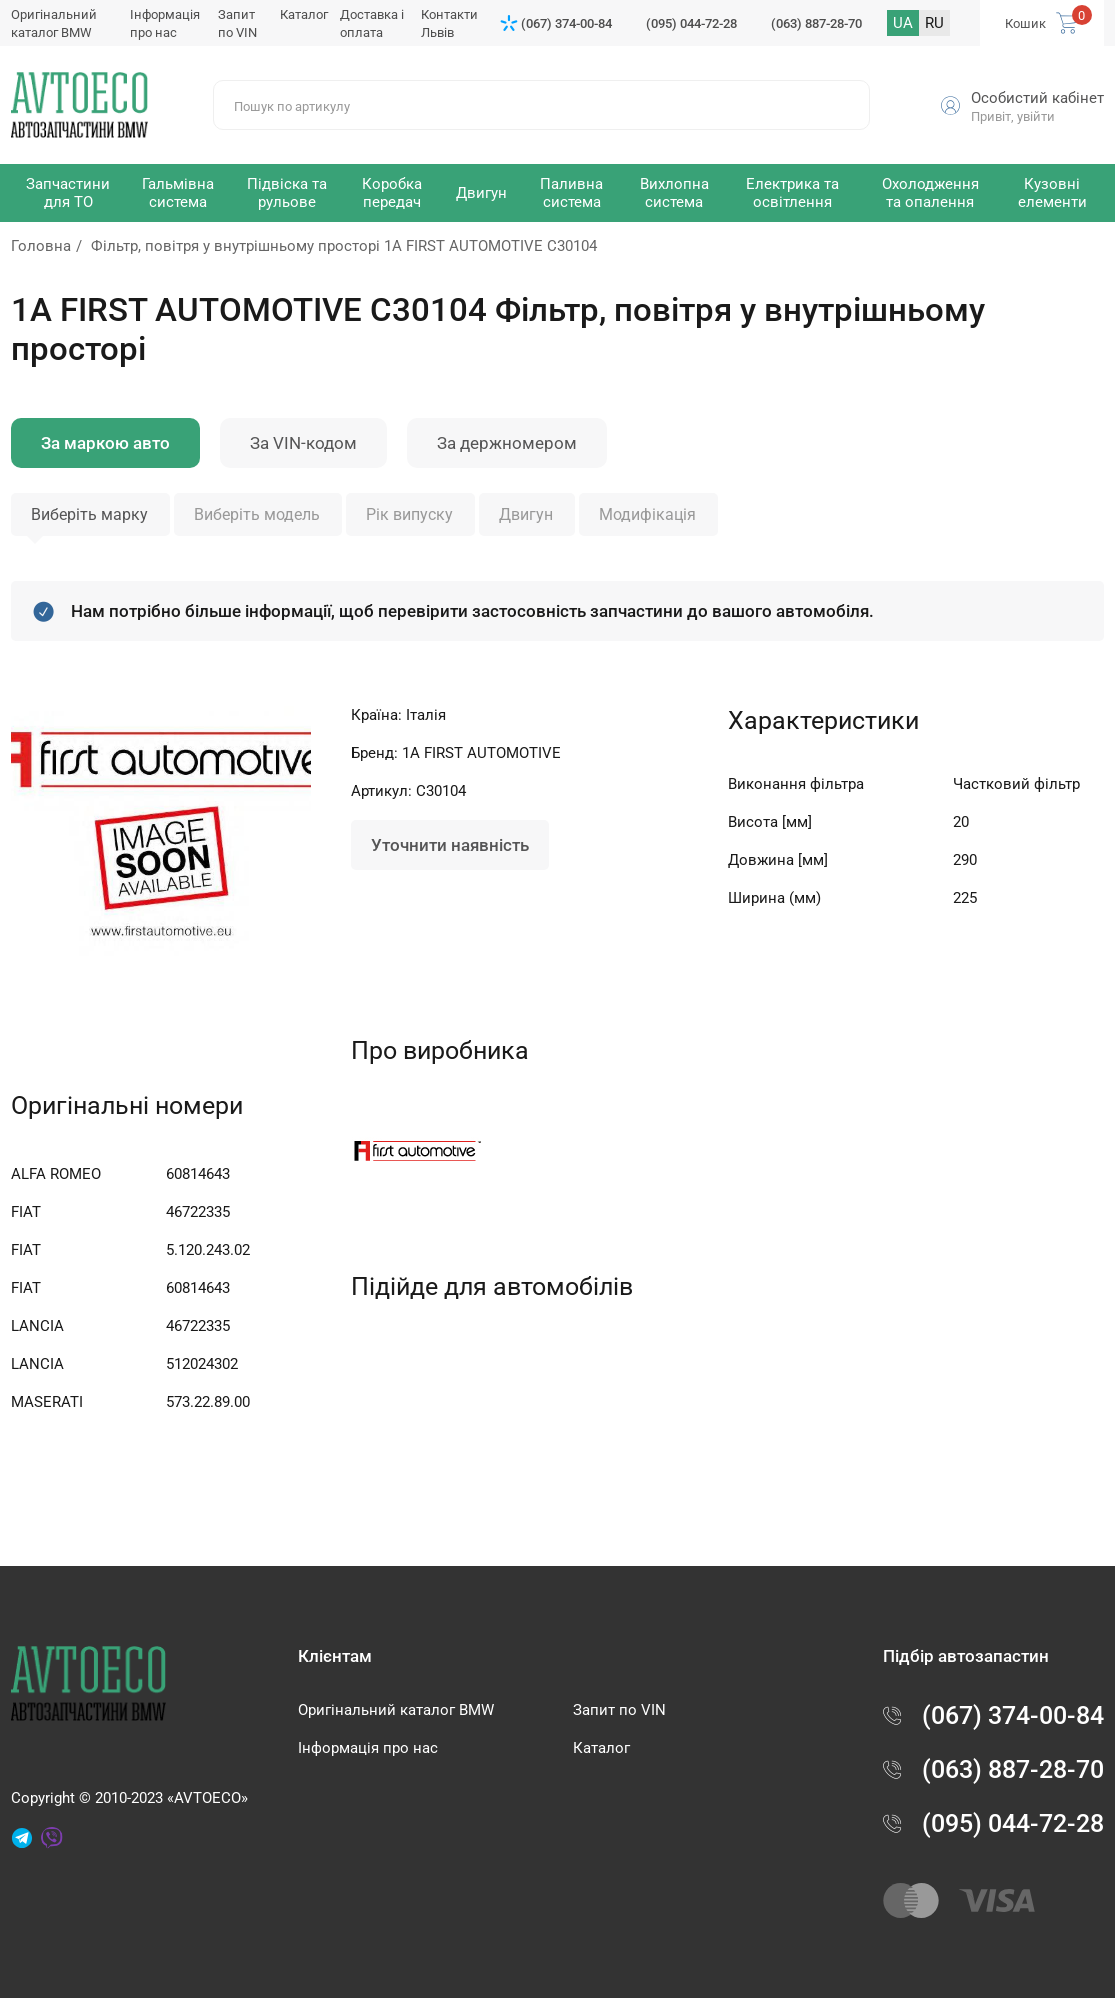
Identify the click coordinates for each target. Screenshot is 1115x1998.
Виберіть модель (257, 514)
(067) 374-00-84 (566, 23)
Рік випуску (409, 514)
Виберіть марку (89, 514)
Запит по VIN (619, 1710)
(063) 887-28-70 (816, 23)
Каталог (304, 14)
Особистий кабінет (1037, 98)
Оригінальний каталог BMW (396, 1710)
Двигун (526, 514)
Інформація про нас (368, 1748)
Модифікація (647, 514)
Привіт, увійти (1013, 116)
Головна (41, 246)
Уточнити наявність (450, 845)
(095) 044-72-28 (691, 23)
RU (934, 23)
